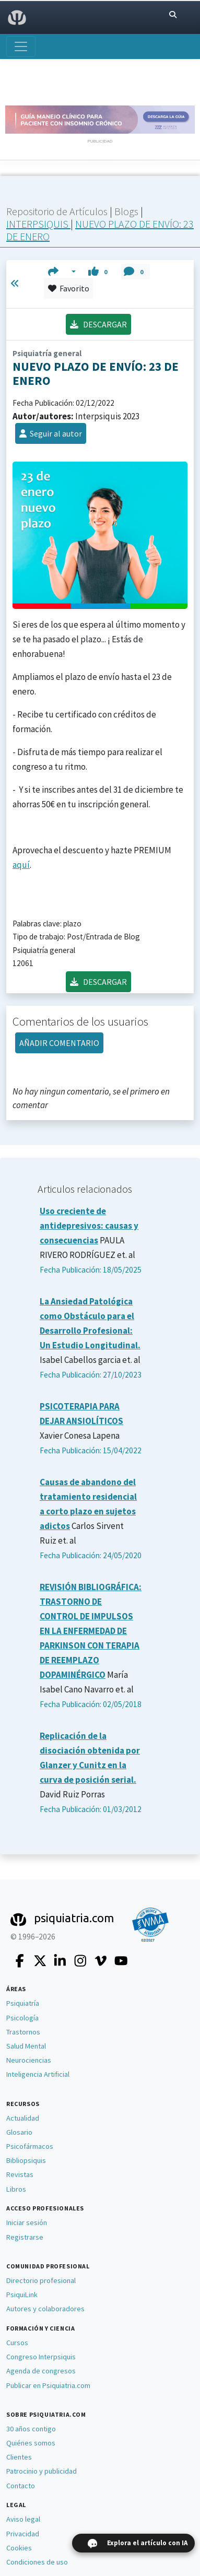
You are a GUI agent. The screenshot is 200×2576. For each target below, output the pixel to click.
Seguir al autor (50, 433)
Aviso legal (23, 2519)
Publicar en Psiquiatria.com (48, 2385)
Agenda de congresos (41, 2370)
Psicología (22, 2017)
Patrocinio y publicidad (41, 2471)
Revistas (19, 2174)
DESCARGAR (98, 324)
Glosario (19, 2132)
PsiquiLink (22, 2294)
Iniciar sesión (26, 2222)
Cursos (17, 2342)
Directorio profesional (41, 2280)
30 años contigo (31, 2428)
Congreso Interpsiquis (41, 2356)
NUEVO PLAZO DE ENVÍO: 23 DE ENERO (100, 230)
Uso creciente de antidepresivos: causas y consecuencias (89, 1225)
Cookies (19, 2548)
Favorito (68, 288)
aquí (21, 865)
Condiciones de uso (37, 2562)
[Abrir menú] (21, 46)
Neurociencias (28, 2060)
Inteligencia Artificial (37, 2074)
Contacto (20, 2485)
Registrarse (24, 2237)
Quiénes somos (30, 2443)
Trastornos (23, 2032)
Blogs (127, 211)
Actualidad (22, 2118)
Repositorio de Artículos (57, 211)
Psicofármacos (29, 2146)
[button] (62, 271)
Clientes (19, 2457)
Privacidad (22, 2533)
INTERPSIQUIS (38, 223)
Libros (16, 2189)
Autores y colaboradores (45, 2308)
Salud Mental (26, 2046)
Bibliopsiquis (26, 2160)
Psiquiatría (22, 2003)
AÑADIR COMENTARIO (59, 1043)
